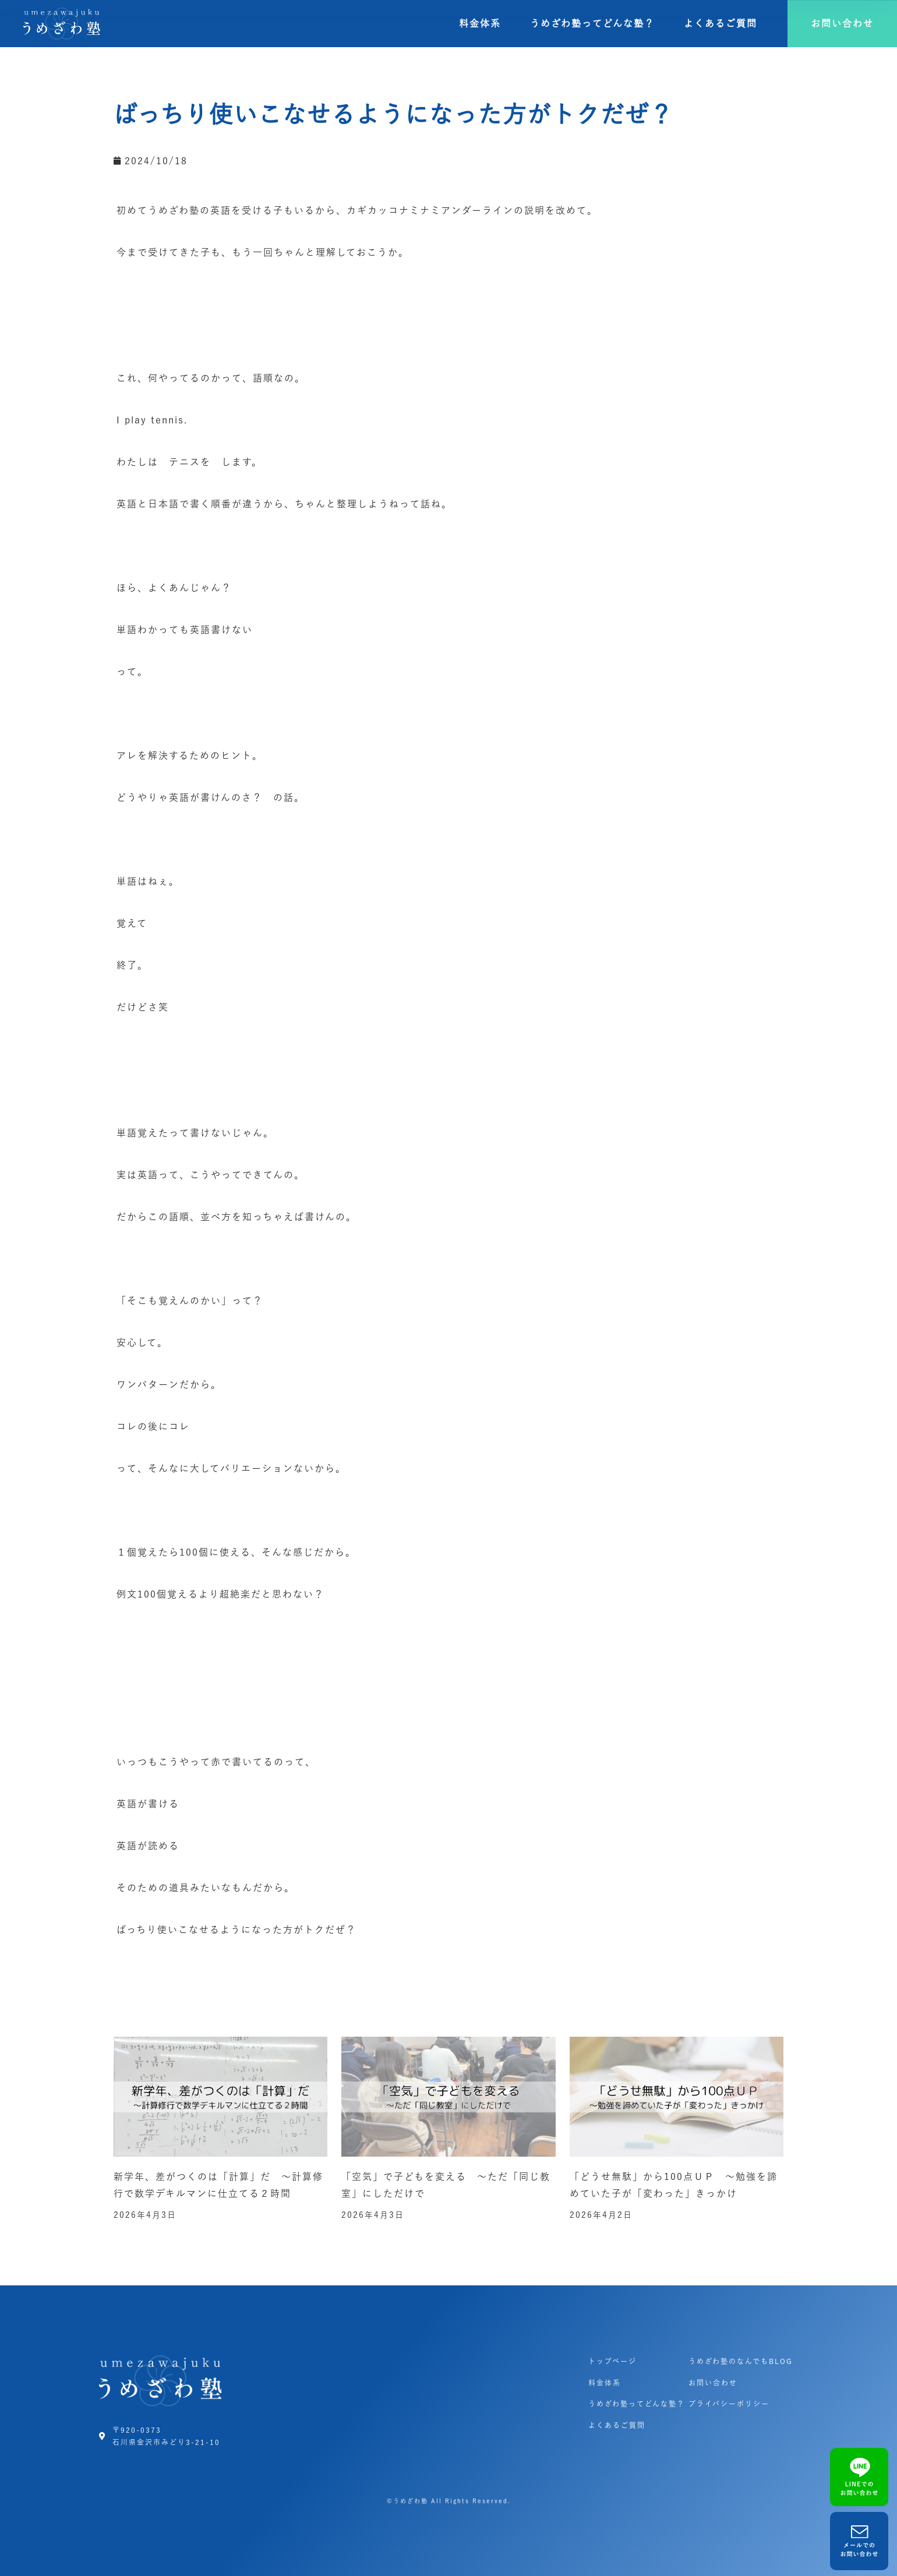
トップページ (612, 2361)
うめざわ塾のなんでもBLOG (740, 2361)
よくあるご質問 (720, 23)
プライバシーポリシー (728, 2403)
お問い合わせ (712, 2382)
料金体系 (480, 23)
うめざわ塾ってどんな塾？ (592, 23)
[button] (842, 23)
